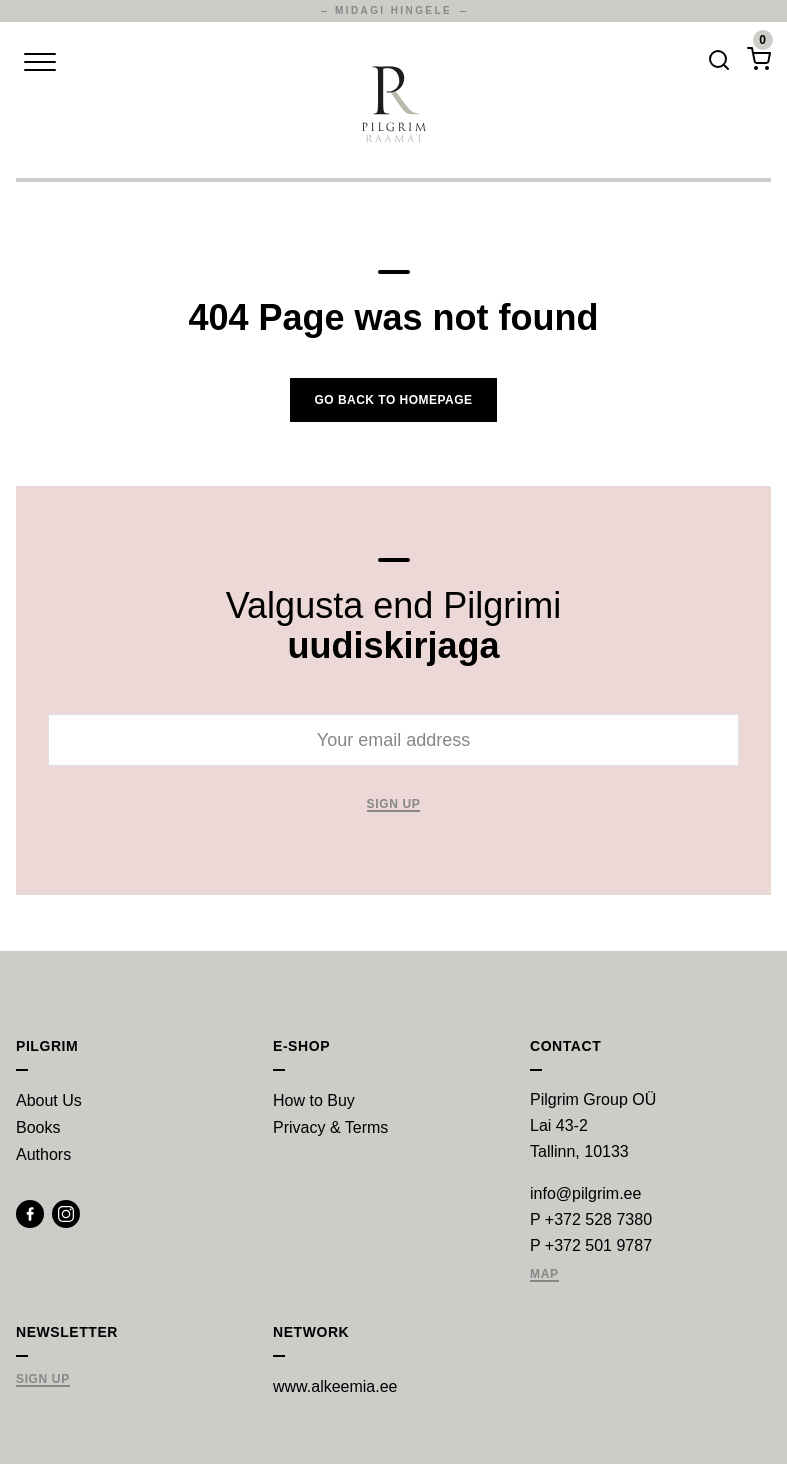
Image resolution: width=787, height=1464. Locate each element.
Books (38, 1127)
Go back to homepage (393, 400)
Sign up (394, 804)
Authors (43, 1154)
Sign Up (43, 1379)
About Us (49, 1100)
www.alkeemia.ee (335, 1386)
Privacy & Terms (330, 1127)
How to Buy (314, 1100)
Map (544, 1274)
